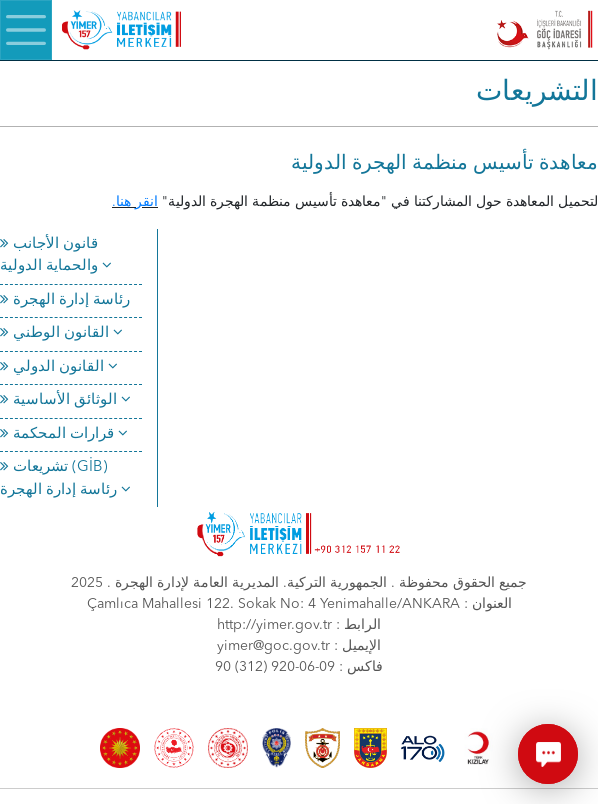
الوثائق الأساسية (65, 400)
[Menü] (26, 30)
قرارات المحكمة (64, 434)
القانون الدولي (59, 367)
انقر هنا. (135, 202)
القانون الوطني (61, 333)
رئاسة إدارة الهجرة (65, 300)
